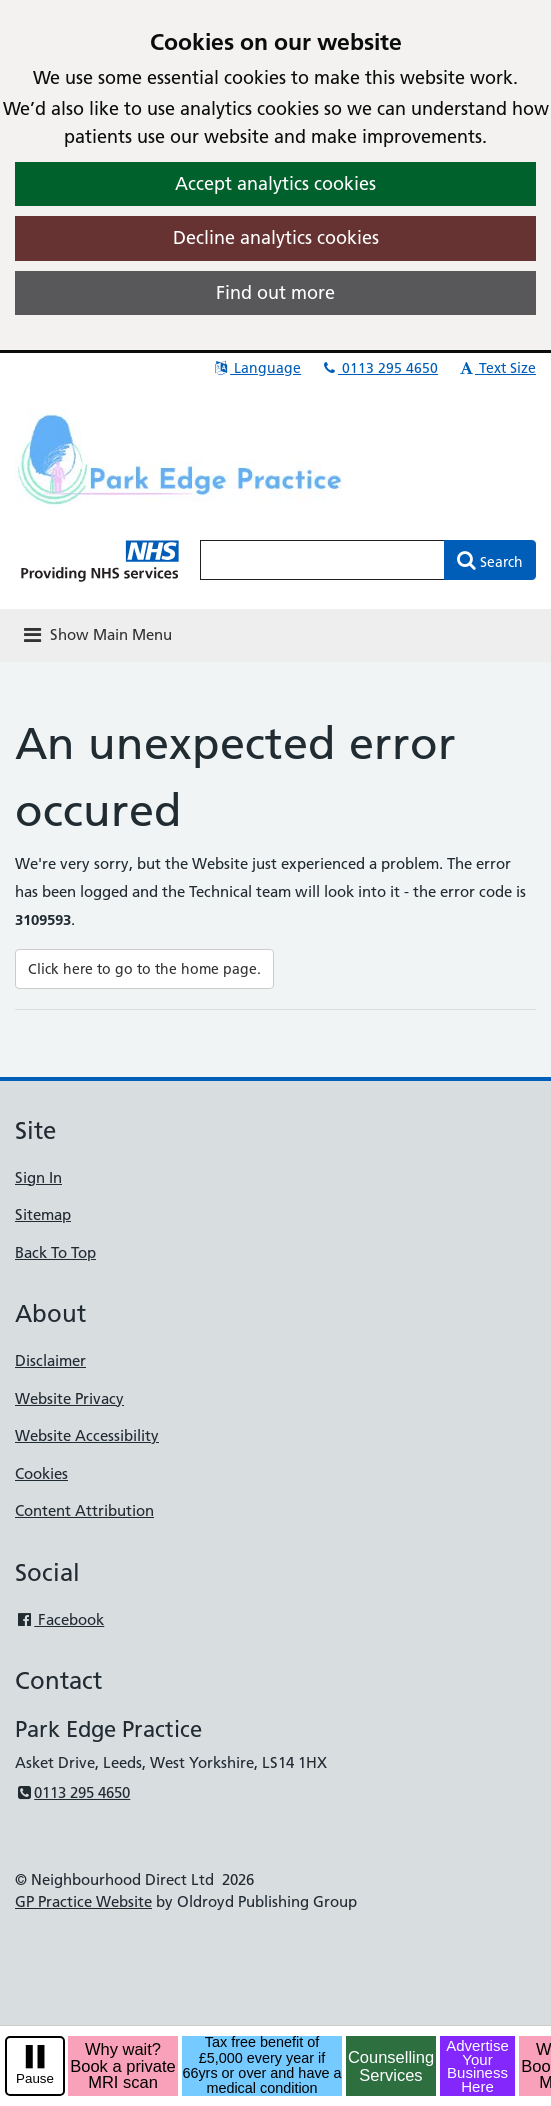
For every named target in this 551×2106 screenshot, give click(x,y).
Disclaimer (50, 1360)
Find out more (275, 292)
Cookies (41, 1473)
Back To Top (55, 1252)
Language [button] (256, 368)
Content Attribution (84, 1510)
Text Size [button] (496, 368)
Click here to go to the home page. (144, 969)
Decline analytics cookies (276, 237)
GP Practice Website (83, 1901)
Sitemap (43, 1214)
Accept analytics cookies (275, 183)
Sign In (38, 1177)
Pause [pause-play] (35, 2078)
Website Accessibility (87, 1435)
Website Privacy (69, 1398)
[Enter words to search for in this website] (322, 560)
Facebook (59, 1619)
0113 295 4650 (379, 368)
